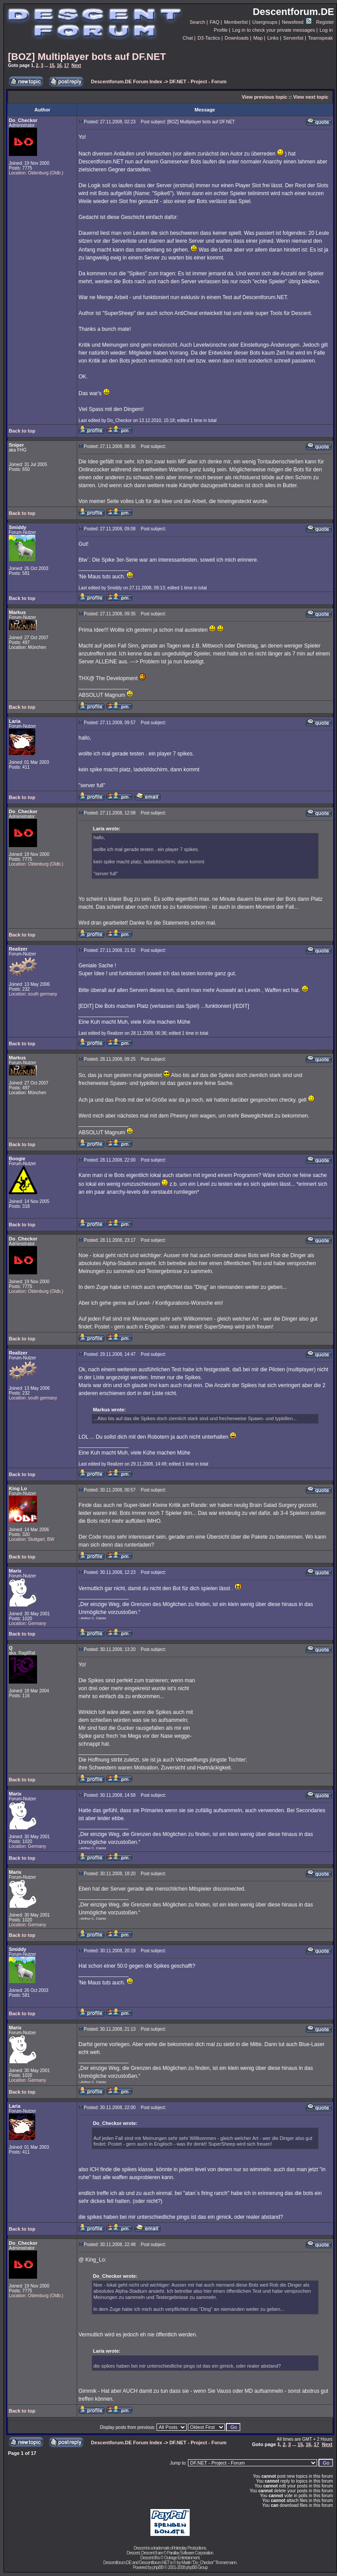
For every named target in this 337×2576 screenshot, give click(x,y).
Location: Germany (27, 1623)
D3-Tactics (209, 38)
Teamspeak (320, 38)
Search (197, 22)
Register (325, 22)
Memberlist (236, 22)
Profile (221, 30)
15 (51, 65)
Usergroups (264, 22)
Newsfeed (296, 22)
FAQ (214, 22)
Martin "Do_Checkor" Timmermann (208, 2562)
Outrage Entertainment (181, 2557)
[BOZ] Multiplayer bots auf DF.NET (87, 56)
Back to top (22, 430)
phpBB (157, 2567)
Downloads (236, 38)
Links (273, 38)
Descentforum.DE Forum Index (126, 81)
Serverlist (293, 38)
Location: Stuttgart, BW (31, 1539)
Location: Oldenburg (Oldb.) (36, 172)
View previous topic (264, 97)
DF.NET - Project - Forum (198, 81)
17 (66, 65)
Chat (188, 38)
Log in (326, 30)
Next (76, 65)
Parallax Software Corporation (190, 2552)
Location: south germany (33, 994)
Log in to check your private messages (273, 30)
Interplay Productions (190, 2548)
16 (59, 65)
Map (257, 38)
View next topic (311, 97)
